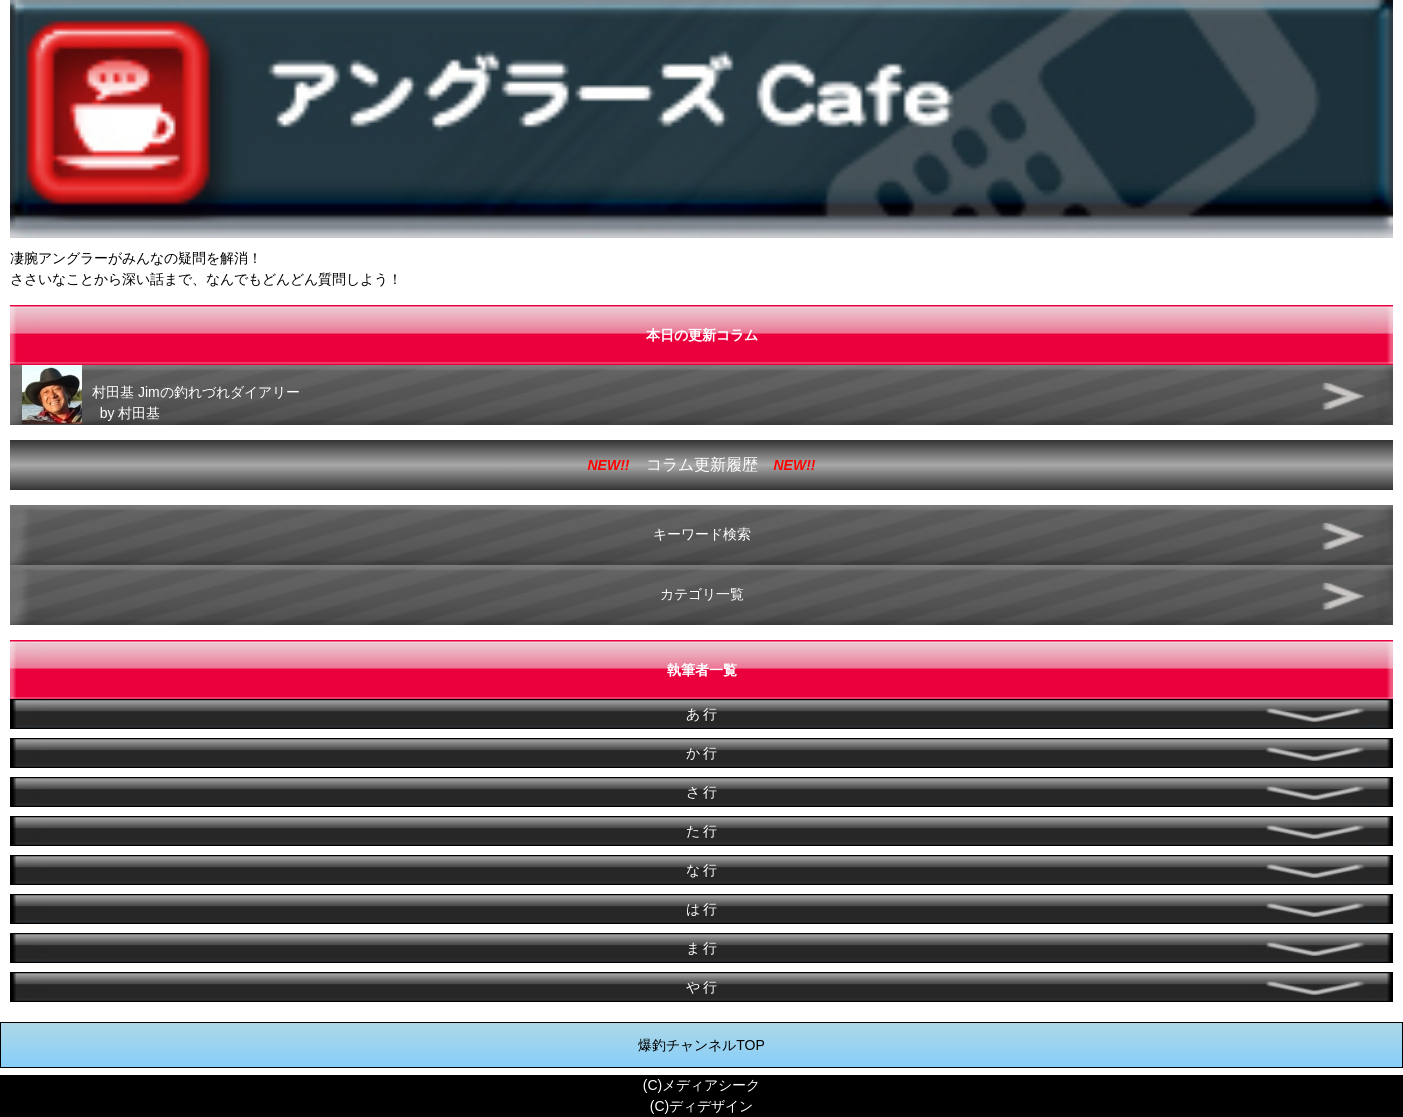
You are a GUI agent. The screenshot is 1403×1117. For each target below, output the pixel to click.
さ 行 (702, 792)
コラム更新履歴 (702, 464)
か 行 (702, 753)
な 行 (702, 870)
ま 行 (702, 948)
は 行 (702, 909)
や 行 (702, 987)
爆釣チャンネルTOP (701, 1045)
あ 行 (702, 714)
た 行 (702, 831)
